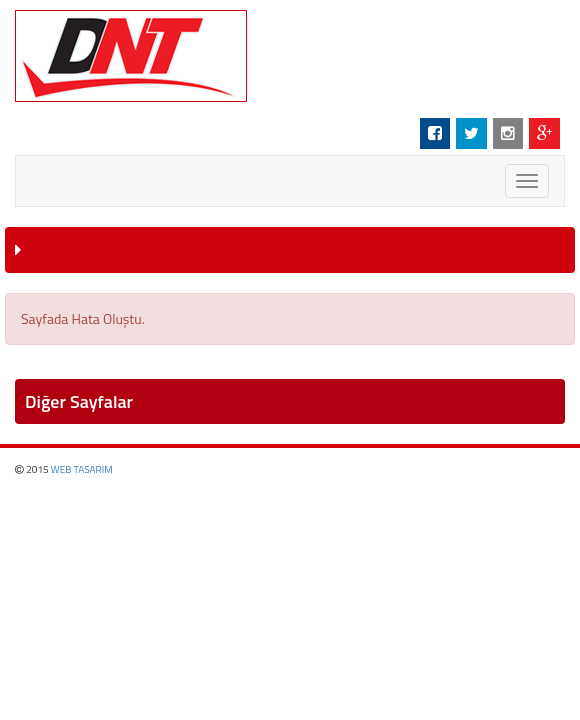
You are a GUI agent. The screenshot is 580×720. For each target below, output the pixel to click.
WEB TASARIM (82, 469)
